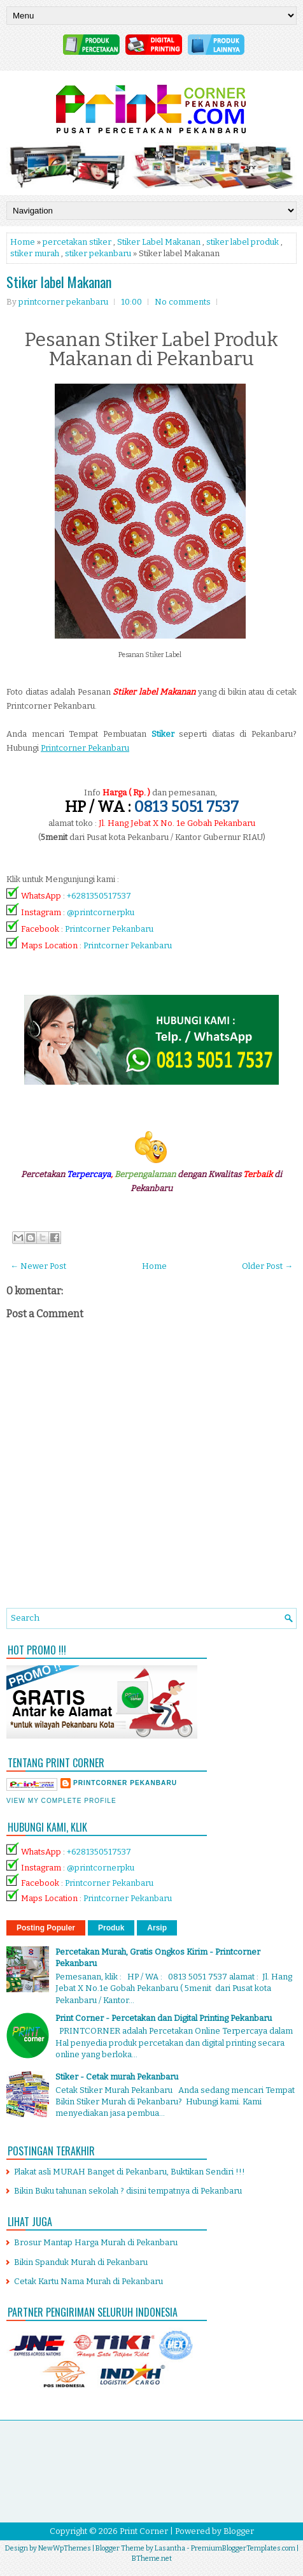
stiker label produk (242, 242)
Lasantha (170, 2548)
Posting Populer (46, 1927)
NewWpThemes (64, 2548)
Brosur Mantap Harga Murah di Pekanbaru (96, 2242)
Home (22, 242)
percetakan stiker (77, 242)
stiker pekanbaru (98, 253)
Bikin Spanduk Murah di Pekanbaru (81, 2262)
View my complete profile (61, 1800)
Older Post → (267, 1266)
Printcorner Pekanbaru (109, 929)
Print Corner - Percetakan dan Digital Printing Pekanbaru (163, 2018)
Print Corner (144, 2531)
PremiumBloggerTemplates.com (243, 2548)
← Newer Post (38, 1266)
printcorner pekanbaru (125, 1782)
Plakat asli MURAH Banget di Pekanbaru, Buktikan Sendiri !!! (129, 2171)
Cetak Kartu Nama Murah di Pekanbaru (88, 2281)
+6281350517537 (99, 896)
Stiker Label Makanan (159, 242)
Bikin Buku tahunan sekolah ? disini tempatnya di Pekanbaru (128, 2191)
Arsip (157, 1927)
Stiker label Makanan (58, 281)
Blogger (238, 2531)
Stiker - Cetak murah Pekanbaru (116, 2076)
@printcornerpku (100, 912)
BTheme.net (152, 2558)
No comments (183, 302)
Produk (111, 1927)
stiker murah (34, 253)
